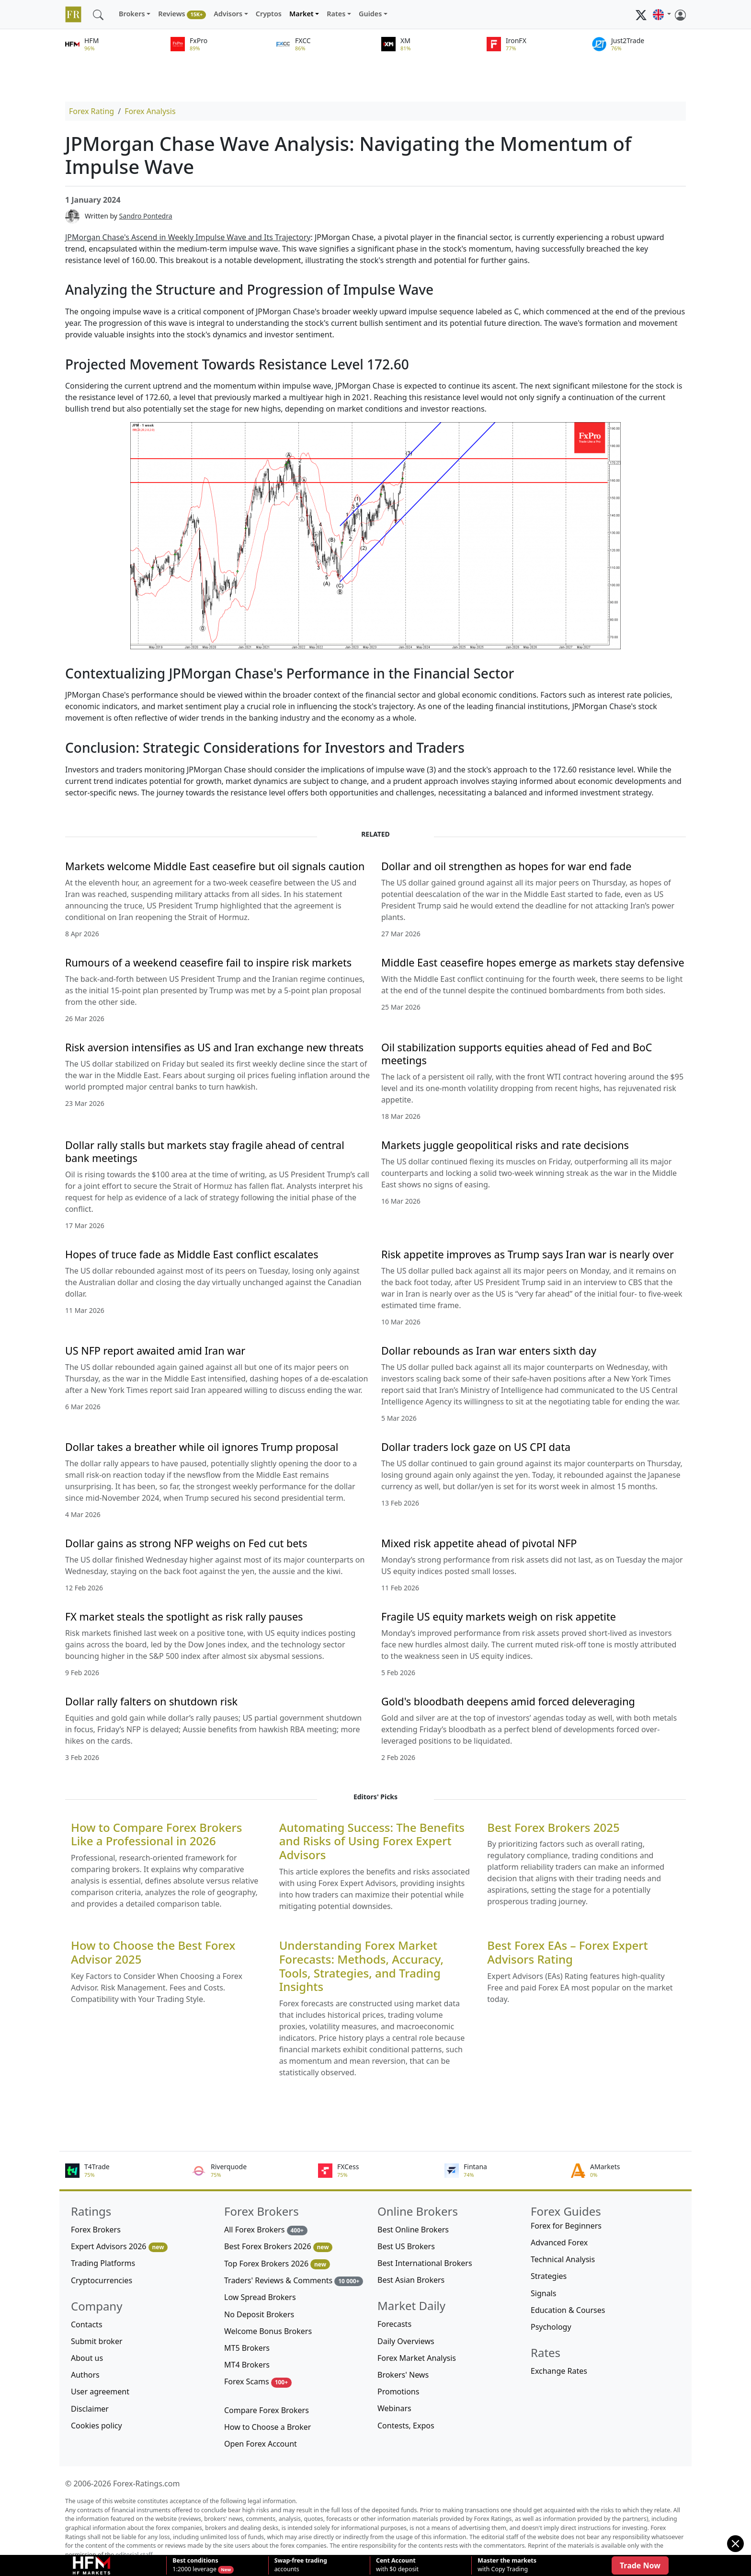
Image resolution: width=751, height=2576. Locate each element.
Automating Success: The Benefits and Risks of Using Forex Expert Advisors (372, 1841)
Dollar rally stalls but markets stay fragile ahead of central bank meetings (204, 1151)
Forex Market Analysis (416, 2358)
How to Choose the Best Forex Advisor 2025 (153, 1952)
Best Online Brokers (413, 2229)
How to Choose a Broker (267, 2427)
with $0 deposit (397, 2565)
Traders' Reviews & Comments (293, 2280)
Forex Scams (258, 2381)
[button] (662, 14)
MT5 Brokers (247, 2348)
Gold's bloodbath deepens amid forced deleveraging (508, 1701)
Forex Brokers (96, 2229)
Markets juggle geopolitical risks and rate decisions (505, 1145)
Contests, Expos (405, 2425)
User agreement (100, 2391)
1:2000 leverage (195, 2565)
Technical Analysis (563, 2259)
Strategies (549, 2276)
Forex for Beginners (566, 2225)
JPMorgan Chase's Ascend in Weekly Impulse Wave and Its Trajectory (188, 237)
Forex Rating (91, 111)
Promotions (398, 2391)
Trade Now (640, 2565)
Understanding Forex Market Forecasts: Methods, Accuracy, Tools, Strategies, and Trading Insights (361, 1966)
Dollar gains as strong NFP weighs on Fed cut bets (186, 1543)
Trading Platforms (103, 2263)
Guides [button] (370, 13)
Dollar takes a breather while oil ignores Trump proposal (201, 1447)
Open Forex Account (260, 2443)
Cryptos (269, 13)
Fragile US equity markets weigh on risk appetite (498, 1616)
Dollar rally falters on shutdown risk (151, 1701)
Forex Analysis (150, 111)
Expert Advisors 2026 (119, 2246)
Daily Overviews (405, 2341)
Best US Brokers (406, 2246)
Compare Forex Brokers (266, 2410)
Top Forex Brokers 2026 (277, 2263)
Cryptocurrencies (101, 2280)
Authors (85, 2374)
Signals (543, 2293)
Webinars (394, 2408)
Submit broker (97, 2341)
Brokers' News (403, 2374)
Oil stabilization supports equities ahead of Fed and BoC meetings (516, 1053)
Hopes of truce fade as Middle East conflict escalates (192, 1254)
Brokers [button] (132, 13)
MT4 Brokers (247, 2364)
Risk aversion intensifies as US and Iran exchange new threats (214, 1047)
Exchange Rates (559, 2371)
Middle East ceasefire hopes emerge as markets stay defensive (532, 962)
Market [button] (301, 13)
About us (87, 2358)
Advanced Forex (559, 2242)
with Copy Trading (507, 2565)
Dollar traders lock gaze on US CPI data (475, 1447)
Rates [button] (336, 13)
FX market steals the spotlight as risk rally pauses (184, 1616)
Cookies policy (96, 2425)
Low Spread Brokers (260, 2297)
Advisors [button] (228, 13)
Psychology (551, 2327)
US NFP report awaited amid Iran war (155, 1350)
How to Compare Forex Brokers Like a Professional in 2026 (156, 1835)
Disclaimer (90, 2409)
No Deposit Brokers (259, 2314)
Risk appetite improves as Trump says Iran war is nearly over (527, 1254)
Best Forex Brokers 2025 (553, 1828)
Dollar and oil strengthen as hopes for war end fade (506, 866)
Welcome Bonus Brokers (268, 2331)
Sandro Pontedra (145, 215)
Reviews (182, 14)
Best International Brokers (424, 2263)
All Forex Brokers (265, 2229)
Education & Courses (568, 2310)
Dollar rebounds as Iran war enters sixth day (488, 1350)
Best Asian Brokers (410, 2280)
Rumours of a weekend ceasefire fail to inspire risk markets (208, 962)
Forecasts (394, 2324)
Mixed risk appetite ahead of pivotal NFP (479, 1543)
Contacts (86, 2324)
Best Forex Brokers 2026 (278, 2246)
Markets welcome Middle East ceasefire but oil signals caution (214, 866)
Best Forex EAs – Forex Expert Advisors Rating (567, 1952)
